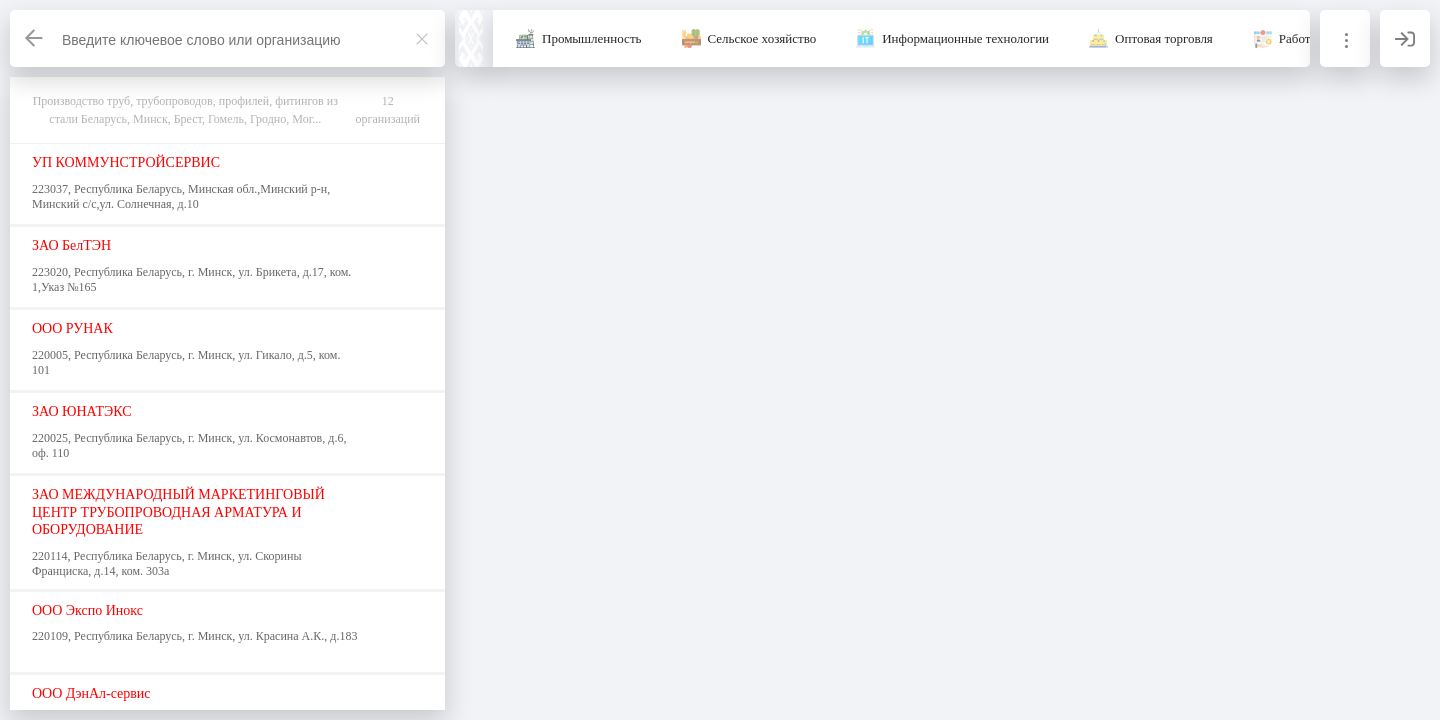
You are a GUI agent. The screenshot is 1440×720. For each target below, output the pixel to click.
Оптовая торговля (1164, 38)
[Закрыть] (422, 39)
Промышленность (592, 38)
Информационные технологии (965, 38)
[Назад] (35, 38)
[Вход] (1405, 38)
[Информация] (1345, 38)
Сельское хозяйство (762, 38)
